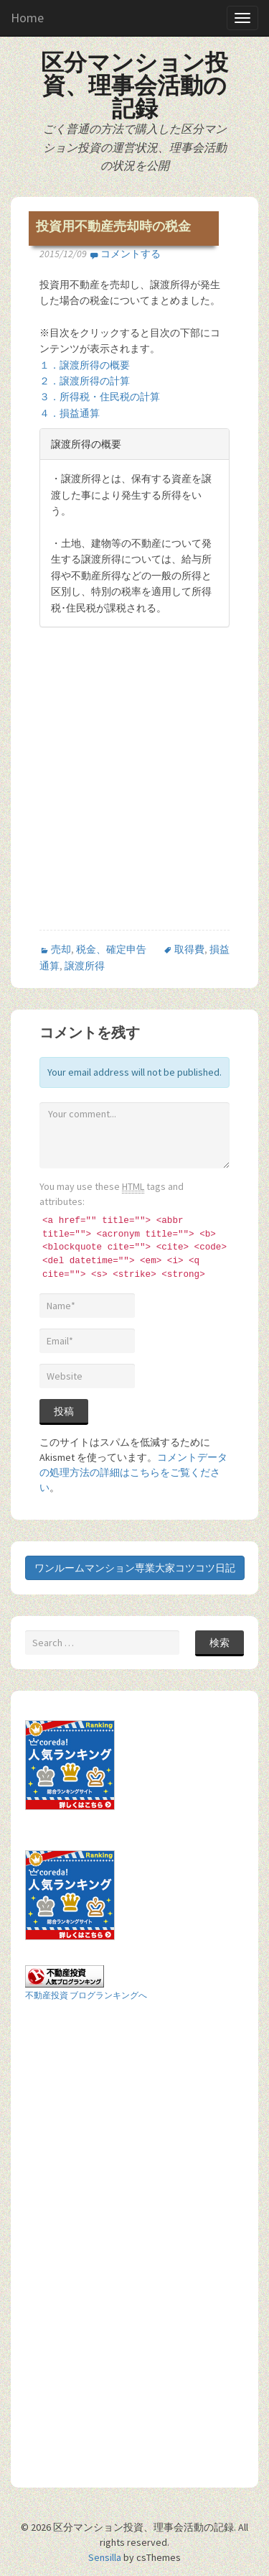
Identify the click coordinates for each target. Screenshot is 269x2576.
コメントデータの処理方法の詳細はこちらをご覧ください (133, 1472)
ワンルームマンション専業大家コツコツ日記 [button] (134, 1567)
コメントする (130, 253)
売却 (61, 949)
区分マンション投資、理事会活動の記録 (134, 85)
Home (27, 17)
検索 (219, 1642)
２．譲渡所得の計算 (84, 380)
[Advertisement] (134, 790)
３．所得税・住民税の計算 (99, 396)
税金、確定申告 (111, 949)
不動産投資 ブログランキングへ (86, 1995)
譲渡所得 (85, 965)
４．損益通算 (69, 413)
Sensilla (104, 2557)
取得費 (189, 949)
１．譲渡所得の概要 (84, 365)
